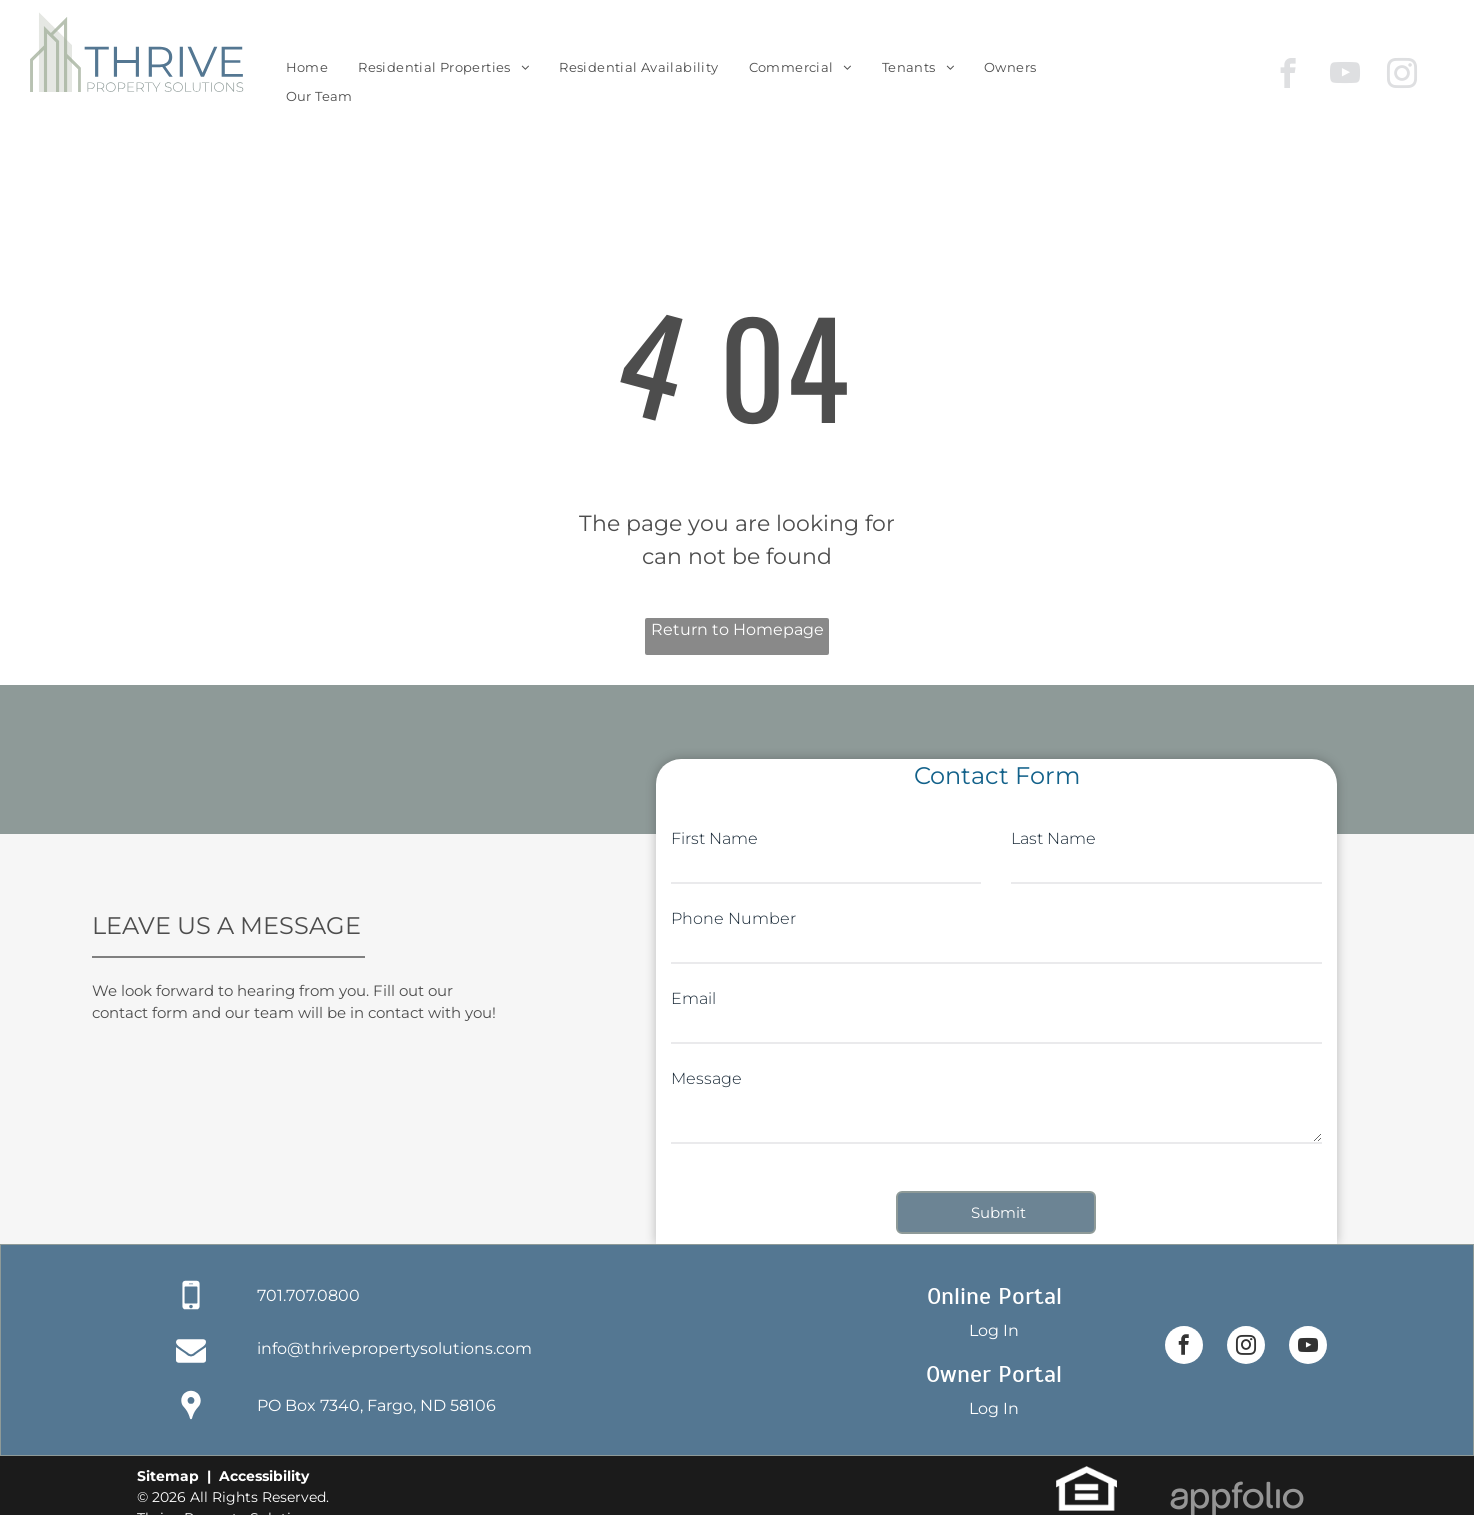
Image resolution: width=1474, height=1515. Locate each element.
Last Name (1053, 838)
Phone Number (733, 918)
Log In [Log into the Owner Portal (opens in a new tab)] (994, 1408)
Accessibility (264, 1476)
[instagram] (1402, 76)
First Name (714, 838)
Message (706, 1078)
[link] (1010, 67)
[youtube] (1345, 76)
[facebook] (1288, 76)
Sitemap (168, 1476)
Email (693, 998)
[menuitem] (307, 67)
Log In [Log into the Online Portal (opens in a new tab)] (994, 1330)
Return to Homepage (737, 629)
